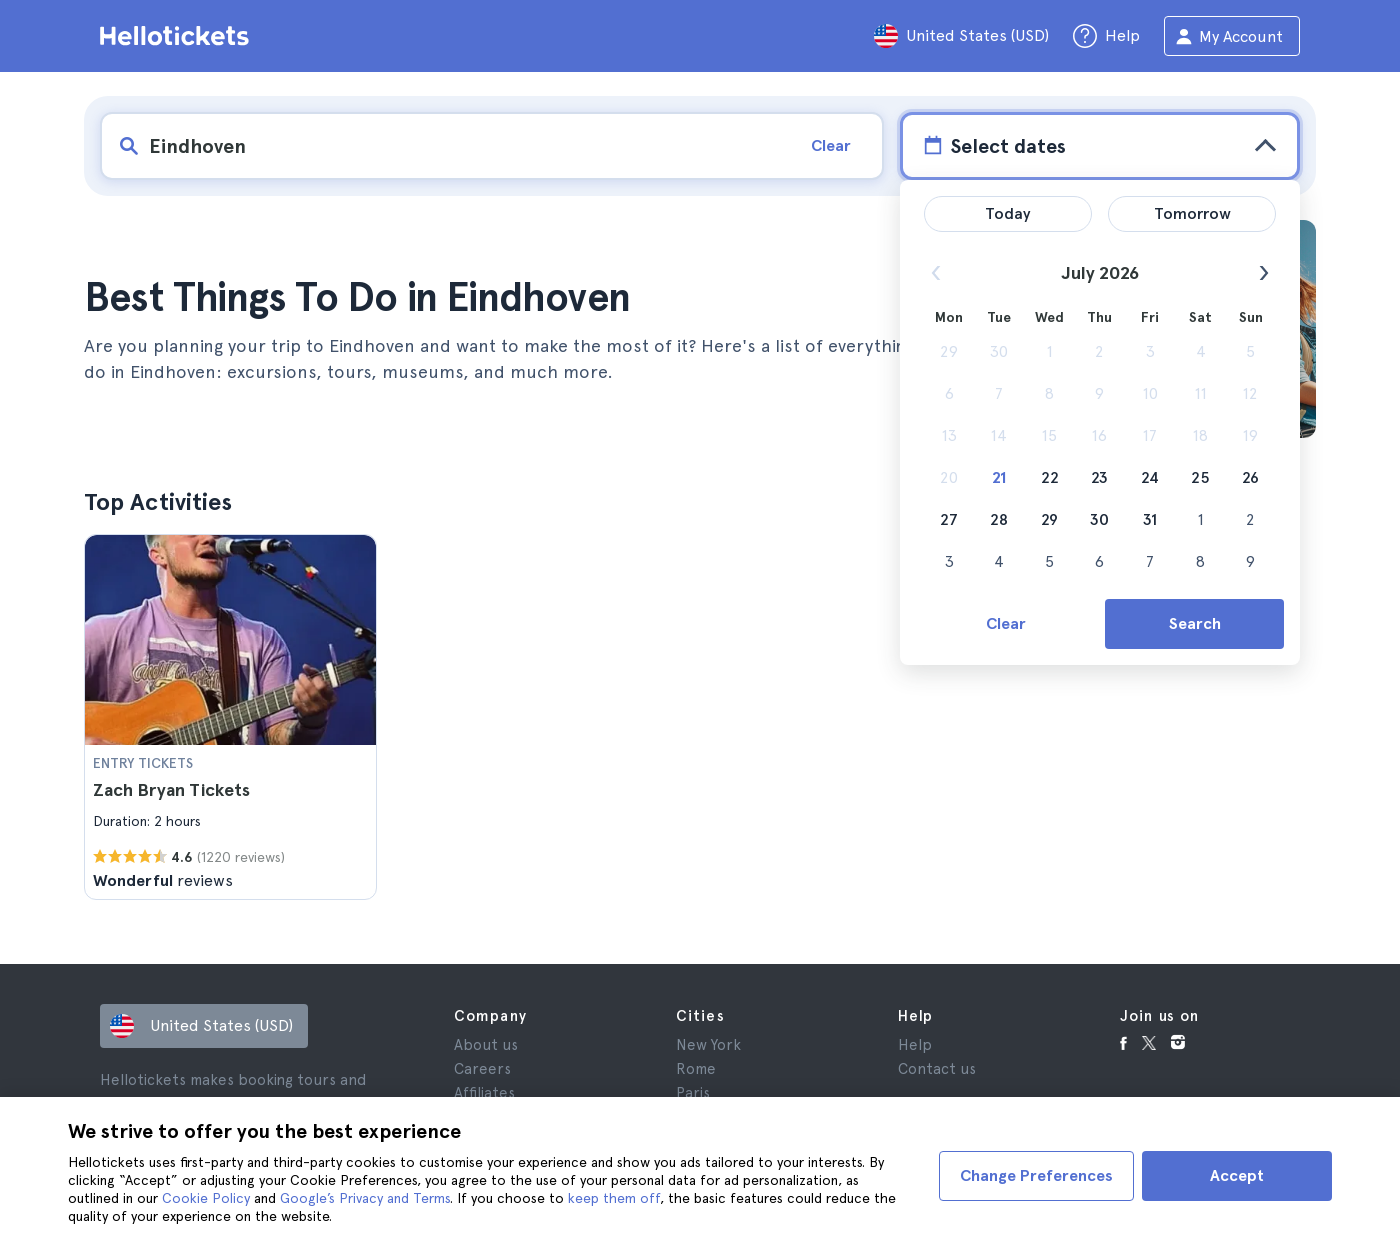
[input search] (446, 146)
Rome (696, 1069)
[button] (230, 717)
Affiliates (484, 1093)
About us (486, 1045)
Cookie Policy (206, 1198)
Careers (482, 1069)
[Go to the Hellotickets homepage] (178, 36)
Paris (693, 1093)
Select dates (992, 145)
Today (1008, 213)
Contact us (937, 1069)
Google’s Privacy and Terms (365, 1198)
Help (915, 1045)
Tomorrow (1192, 213)
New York (708, 1045)
